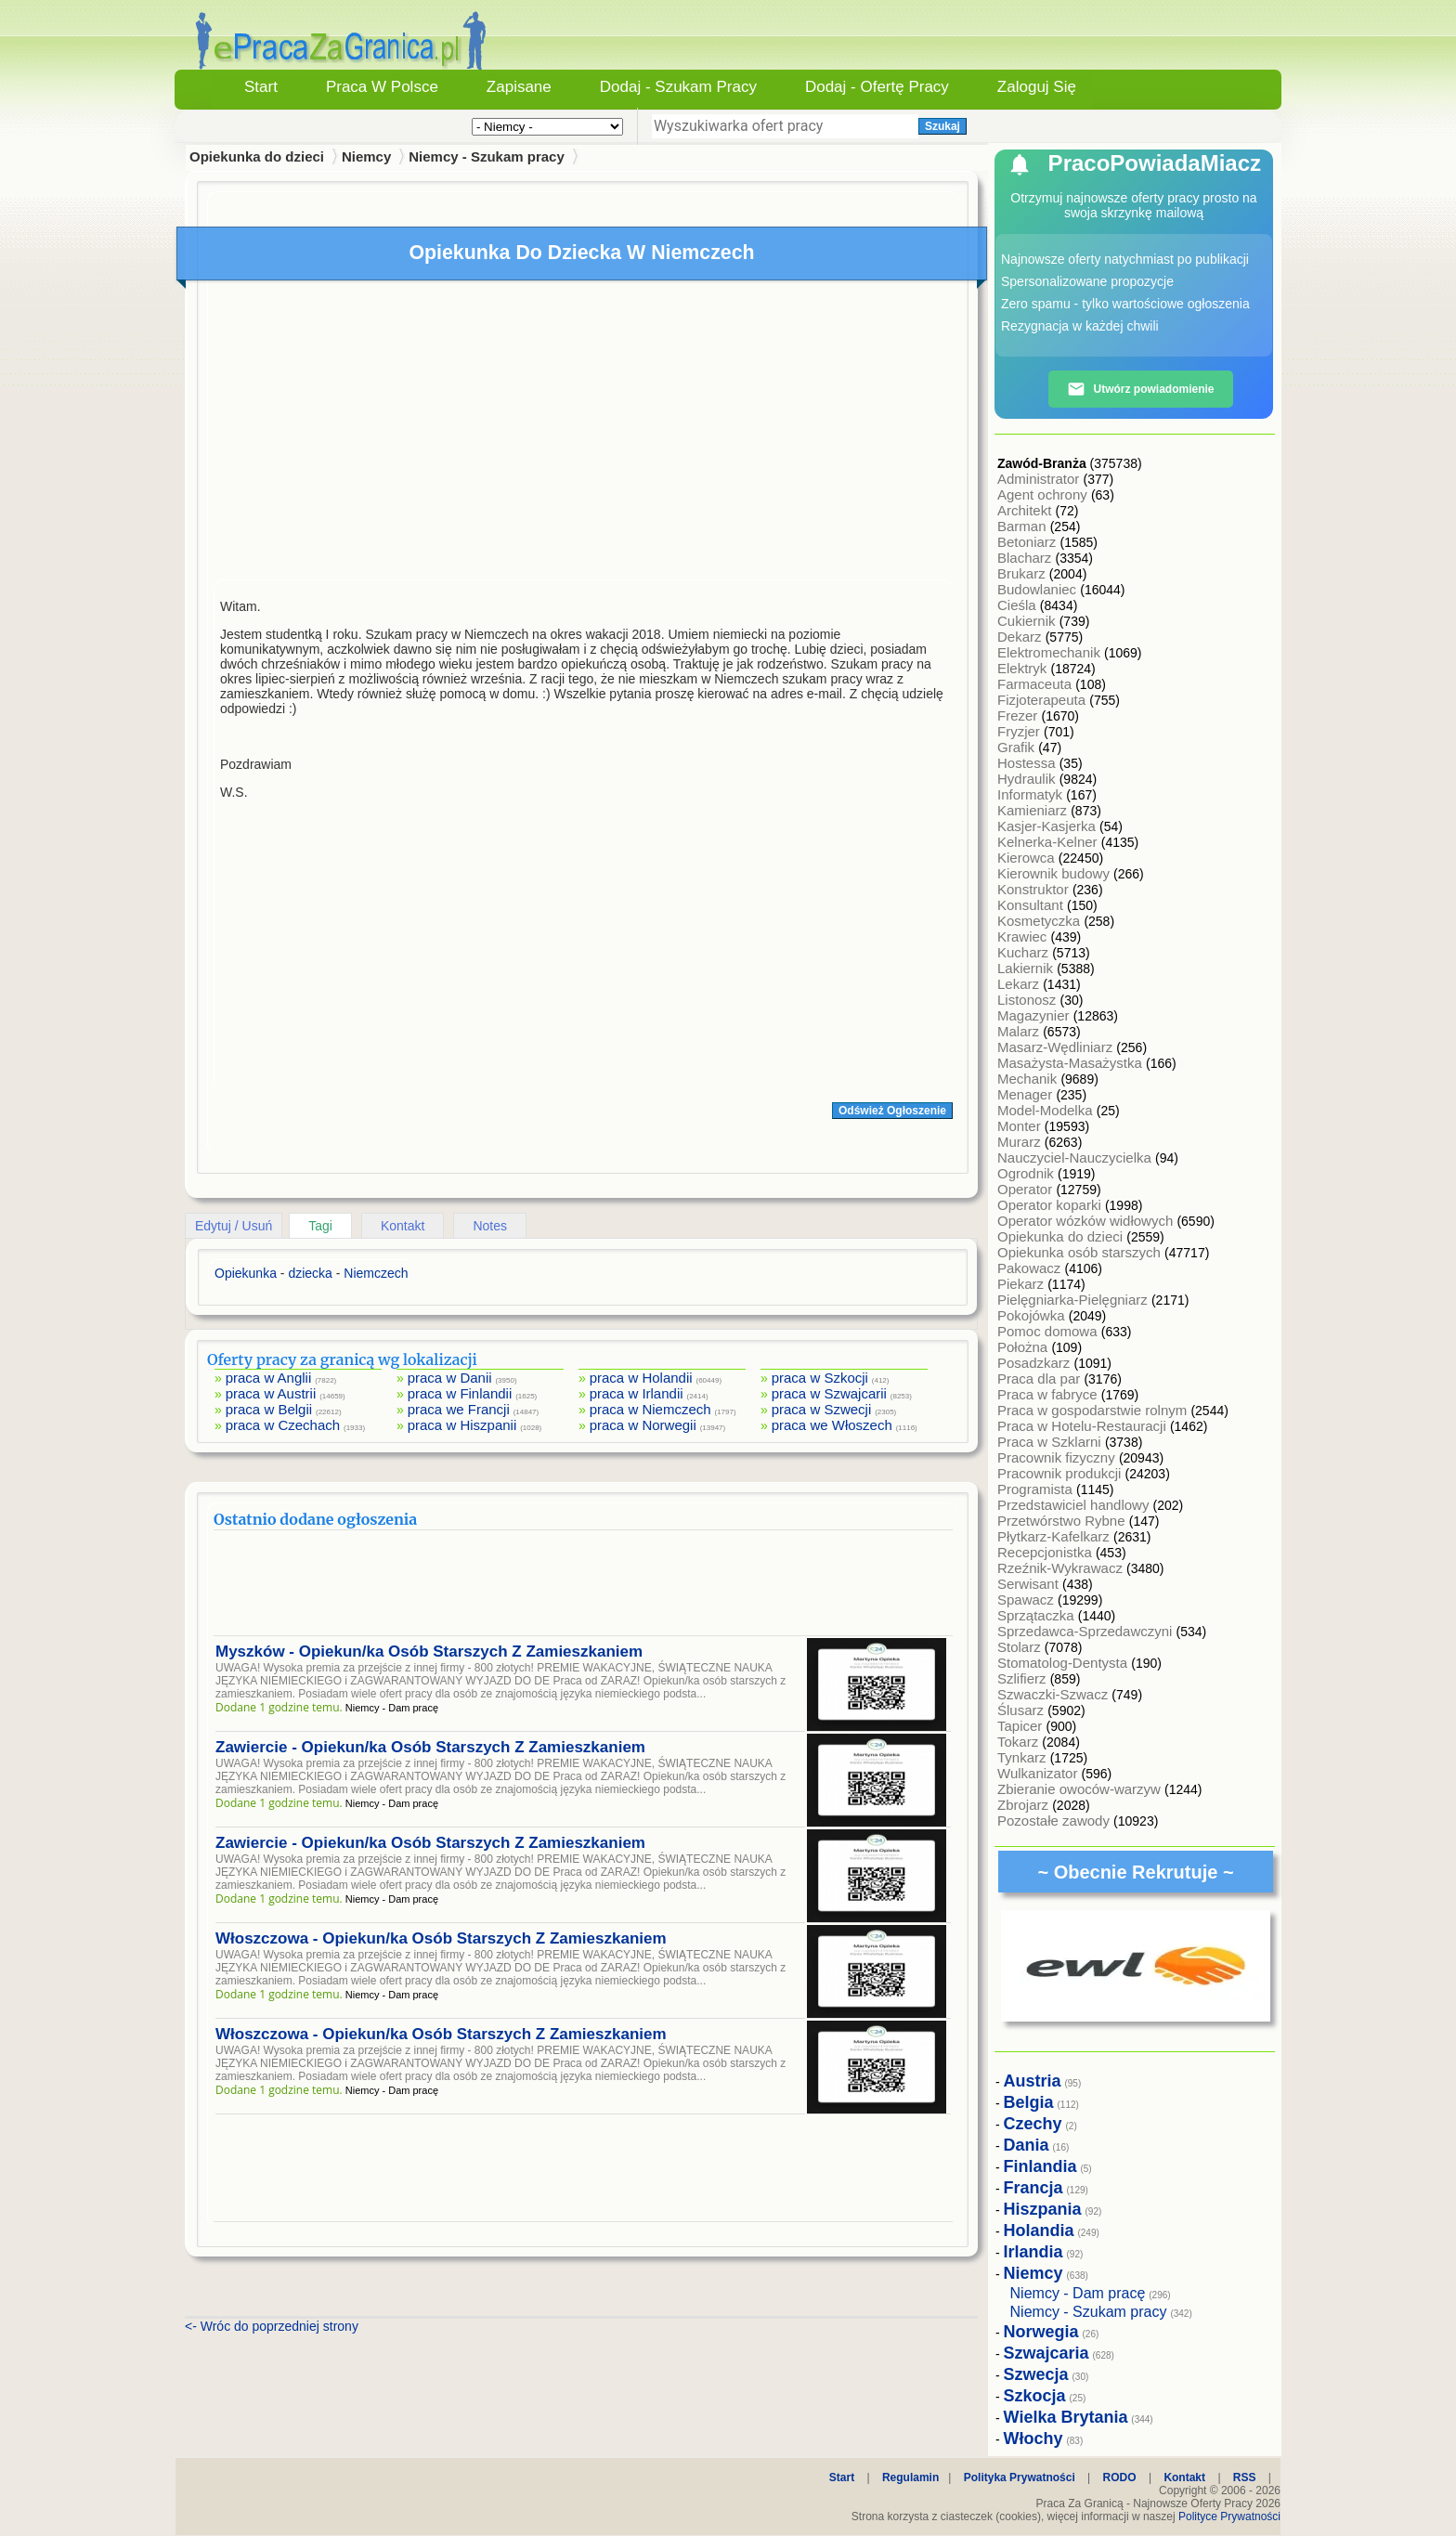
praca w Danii (450, 1377)
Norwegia (1041, 2331)
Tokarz (1019, 1741)
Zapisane (519, 87)
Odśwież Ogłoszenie (892, 1110)
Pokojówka (1033, 1315)
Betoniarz (1028, 542)
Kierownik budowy (1055, 873)
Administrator (1040, 479)
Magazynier (1035, 1015)
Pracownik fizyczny (1058, 1457)
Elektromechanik (1050, 652)
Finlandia (1040, 2166)
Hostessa (1028, 763)
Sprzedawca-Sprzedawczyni (1086, 1631)
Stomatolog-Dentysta (1064, 1663)
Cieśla (1018, 605)
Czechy (1033, 2123)
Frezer (1019, 715)
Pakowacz (1031, 1268)
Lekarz (1020, 984)
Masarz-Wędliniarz (1056, 1047)
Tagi (320, 1225)
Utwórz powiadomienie (1140, 389)
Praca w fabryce (1049, 1394)
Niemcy (366, 156)
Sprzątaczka (1037, 1615)
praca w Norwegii (643, 1425)
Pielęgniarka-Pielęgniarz (1074, 1299)
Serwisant (1029, 1584)
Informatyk (1031, 794)
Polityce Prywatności (1229, 2516)
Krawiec (1024, 936)
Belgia (1029, 2102)
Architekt (1026, 510)
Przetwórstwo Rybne (1063, 1520)
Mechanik (1028, 1078)
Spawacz (1027, 1599)
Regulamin (910, 2477)
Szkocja (1035, 2395)
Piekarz (1022, 1284)
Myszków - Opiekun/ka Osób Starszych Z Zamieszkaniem (429, 1651)
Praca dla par (1040, 1378)
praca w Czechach (283, 1425)
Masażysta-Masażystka (1071, 1063)
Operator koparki (1051, 1205)
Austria (1032, 2081)
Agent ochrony (1044, 494)
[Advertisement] (583, 435)
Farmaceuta (1036, 684)
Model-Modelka (1047, 1110)
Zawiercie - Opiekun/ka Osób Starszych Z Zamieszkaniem (430, 1747)
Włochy (1033, 2438)
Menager (1026, 1094)
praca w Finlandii (460, 1393)
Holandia (1039, 2230)
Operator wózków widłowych (1086, 1221)
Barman (1023, 526)
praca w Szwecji (822, 1409)
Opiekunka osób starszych (1080, 1252)
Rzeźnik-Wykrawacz (1061, 1568)
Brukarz (1023, 573)
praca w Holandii (641, 1377)
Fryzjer (1020, 731)
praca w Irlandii (636, 1393)
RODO (1120, 2477)
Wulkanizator (1039, 1773)
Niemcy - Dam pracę (1078, 2293)
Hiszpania (1043, 2209)
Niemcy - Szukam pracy (487, 156)
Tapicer (1021, 1726)
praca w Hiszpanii (462, 1425)
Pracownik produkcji (1061, 1473)
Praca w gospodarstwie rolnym (1093, 1410)
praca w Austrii (271, 1393)
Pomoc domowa (1049, 1331)
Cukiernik (1028, 621)
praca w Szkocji (820, 1377)
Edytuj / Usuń (233, 1225)
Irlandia (1033, 2252)
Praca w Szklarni (1051, 1442)
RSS (1244, 2477)
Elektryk (1024, 668)
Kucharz (1024, 952)
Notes (490, 1225)
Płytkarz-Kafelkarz (1055, 1536)
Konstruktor (1034, 889)
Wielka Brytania (1066, 2417)
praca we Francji (459, 1409)
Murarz (1021, 1142)
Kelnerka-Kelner (1049, 842)
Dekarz (1021, 636)
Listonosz (1028, 1000)
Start (261, 87)
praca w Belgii (269, 1409)
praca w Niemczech (650, 1409)
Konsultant (1032, 905)
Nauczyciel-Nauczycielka (1076, 1157)
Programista (1036, 1489)
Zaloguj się (1036, 87)
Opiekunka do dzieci (1061, 1236)
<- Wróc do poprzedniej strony (271, 2326)
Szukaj (942, 126)
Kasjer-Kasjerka (1048, 826)
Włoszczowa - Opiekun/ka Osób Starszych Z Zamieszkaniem (441, 1938)
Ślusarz (1022, 1710)
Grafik (1017, 747)
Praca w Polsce (382, 87)
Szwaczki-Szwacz (1054, 1694)
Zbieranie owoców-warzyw (1080, 1789)
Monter (1021, 1126)
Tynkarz (1023, 1757)
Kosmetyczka (1040, 921)
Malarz (1020, 1031)
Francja (1033, 2187)
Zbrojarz (1024, 1805)
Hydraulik (1028, 779)
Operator (1026, 1189)
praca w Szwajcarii (829, 1393)
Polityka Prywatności (1019, 2477)
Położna (1024, 1347)
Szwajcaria (1046, 2353)
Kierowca (1028, 857)
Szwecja (1036, 2374)
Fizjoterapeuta (1043, 700)
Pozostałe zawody (1055, 1820)
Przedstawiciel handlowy (1075, 1505)
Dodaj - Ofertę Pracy (877, 87)
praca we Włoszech (832, 1425)
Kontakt (402, 1225)
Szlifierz (1023, 1678)
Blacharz (1026, 558)
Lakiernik (1027, 968)
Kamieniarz (1034, 810)
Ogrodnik (1027, 1173)
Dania (1026, 2145)
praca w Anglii (269, 1377)
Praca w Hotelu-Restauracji (1083, 1426)
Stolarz (1021, 1647)
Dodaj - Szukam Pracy (678, 87)
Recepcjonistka (1046, 1552)
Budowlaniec (1038, 589)
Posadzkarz (1035, 1363)
